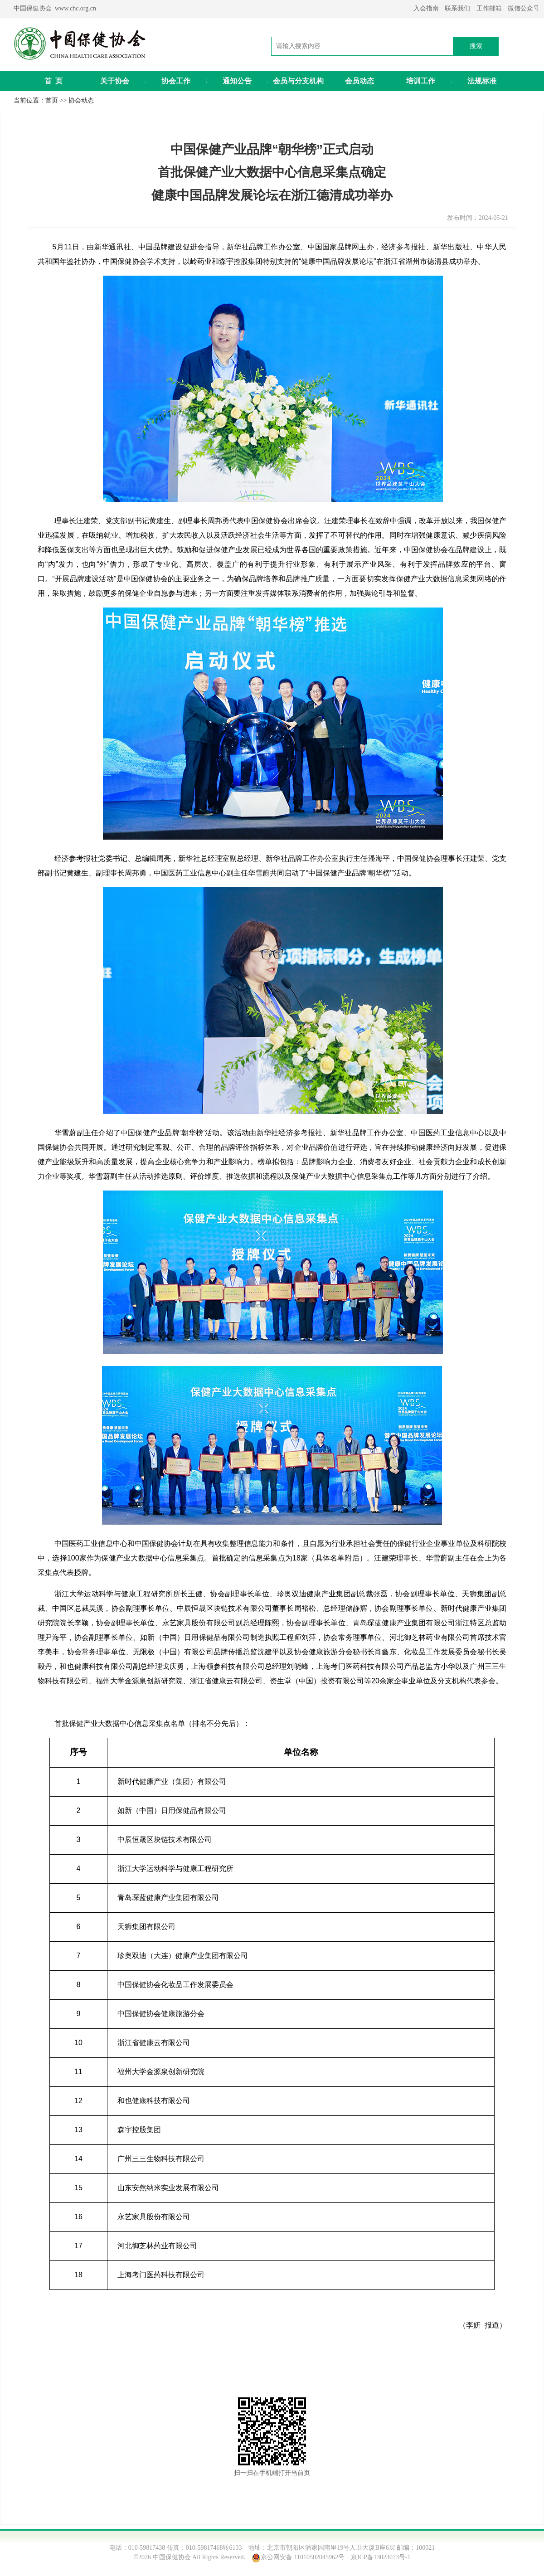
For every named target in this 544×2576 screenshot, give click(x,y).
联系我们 (457, 8)
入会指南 (426, 8)
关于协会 (114, 81)
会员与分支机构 (298, 81)
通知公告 (237, 81)
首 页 (53, 81)
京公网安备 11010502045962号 (303, 2557)
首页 (51, 100)
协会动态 (81, 100)
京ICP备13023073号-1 (380, 2557)
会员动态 (359, 81)
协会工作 (175, 81)
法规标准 (481, 81)
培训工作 (420, 81)
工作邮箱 (489, 8)
